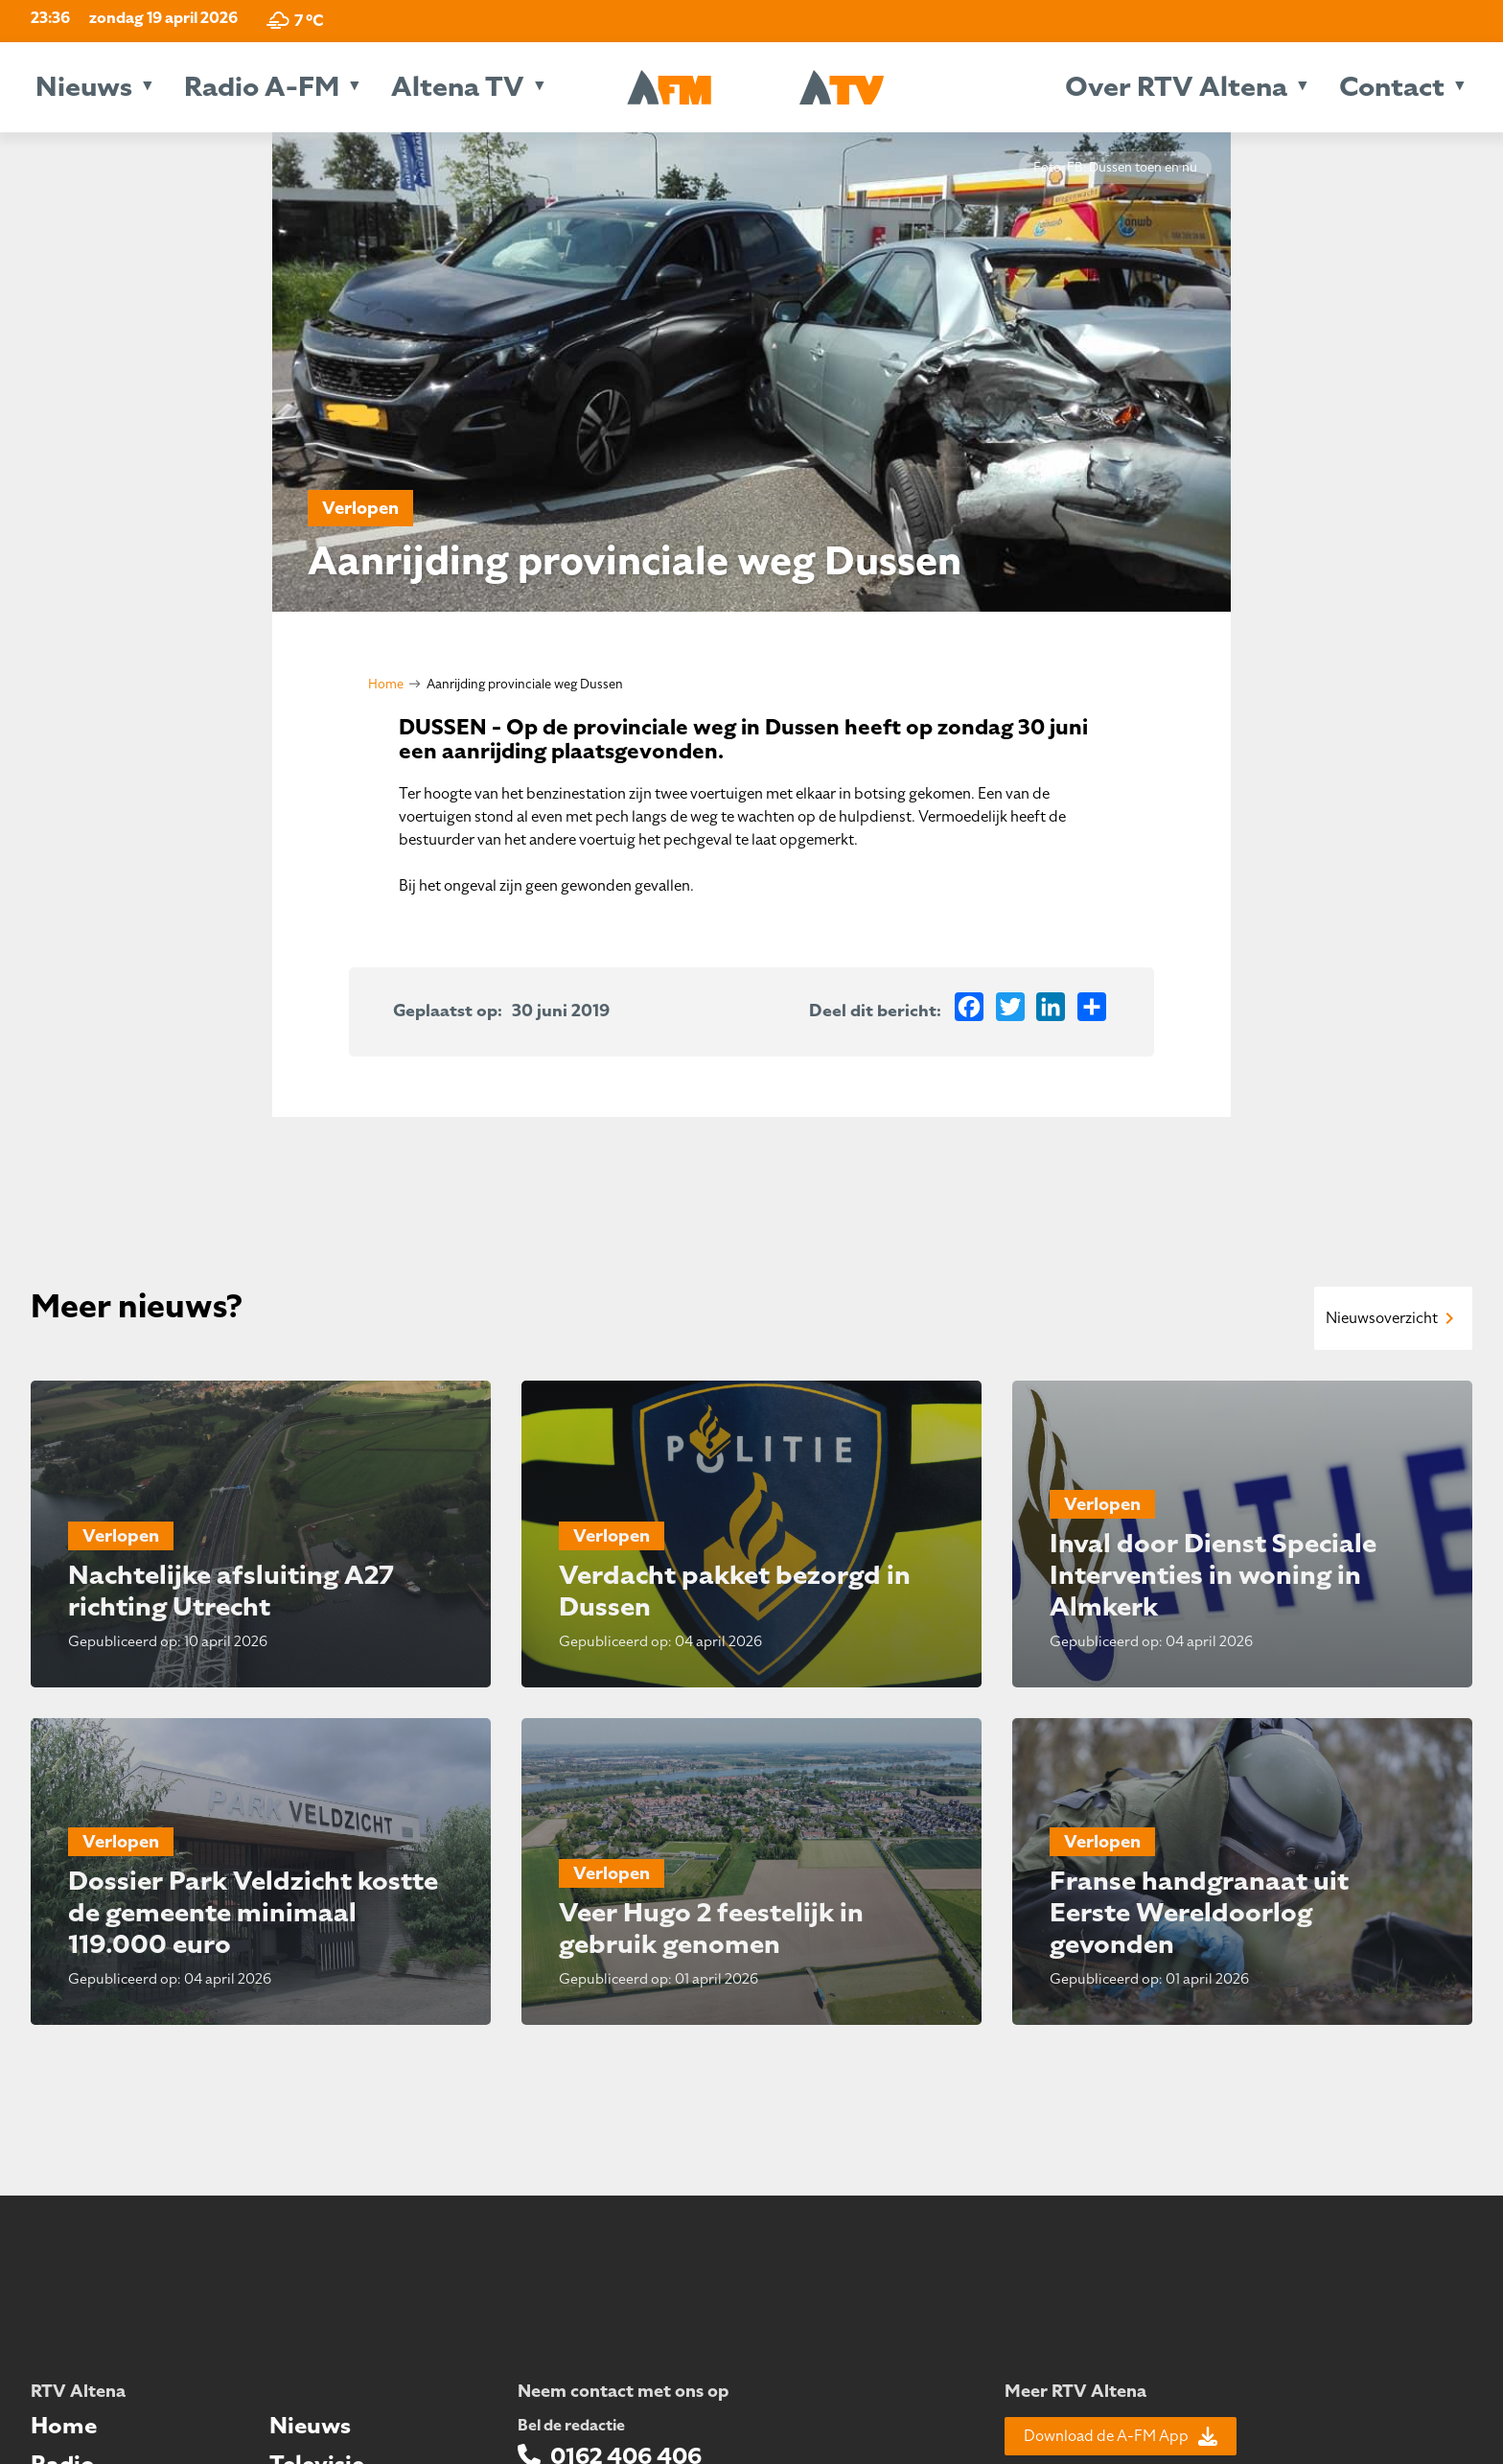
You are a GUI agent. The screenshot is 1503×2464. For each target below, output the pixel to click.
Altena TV (457, 86)
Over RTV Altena (1176, 86)
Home (386, 684)
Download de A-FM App (1120, 2436)
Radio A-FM (261, 86)
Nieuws (83, 86)
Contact (1392, 86)
